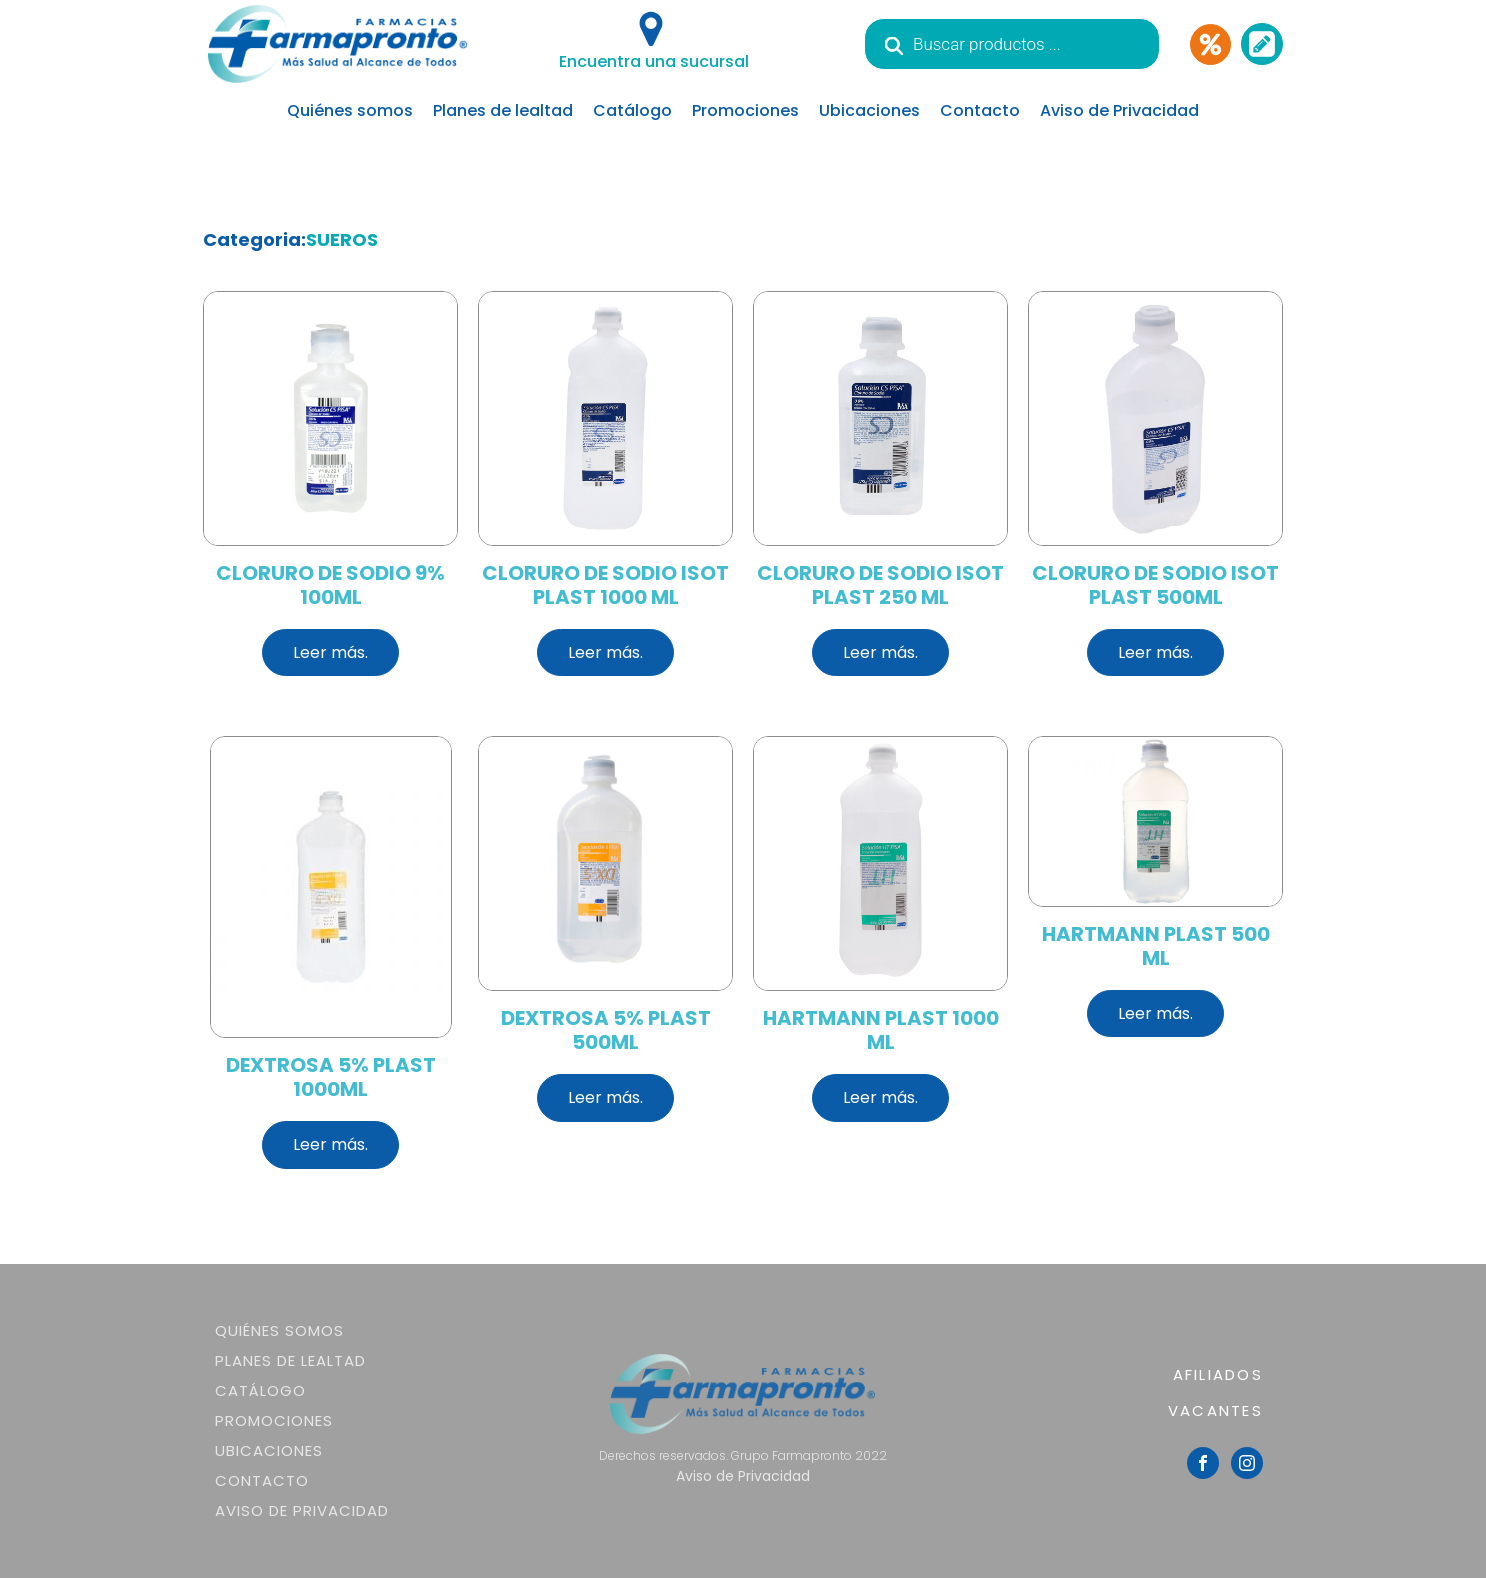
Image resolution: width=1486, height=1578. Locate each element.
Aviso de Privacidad (1119, 110)
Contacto (980, 110)
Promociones (745, 110)
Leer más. (330, 652)
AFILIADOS (1218, 1374)
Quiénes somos (350, 110)
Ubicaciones (869, 110)
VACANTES (1215, 1410)
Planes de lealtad (503, 110)
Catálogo (632, 110)
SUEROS (342, 239)
